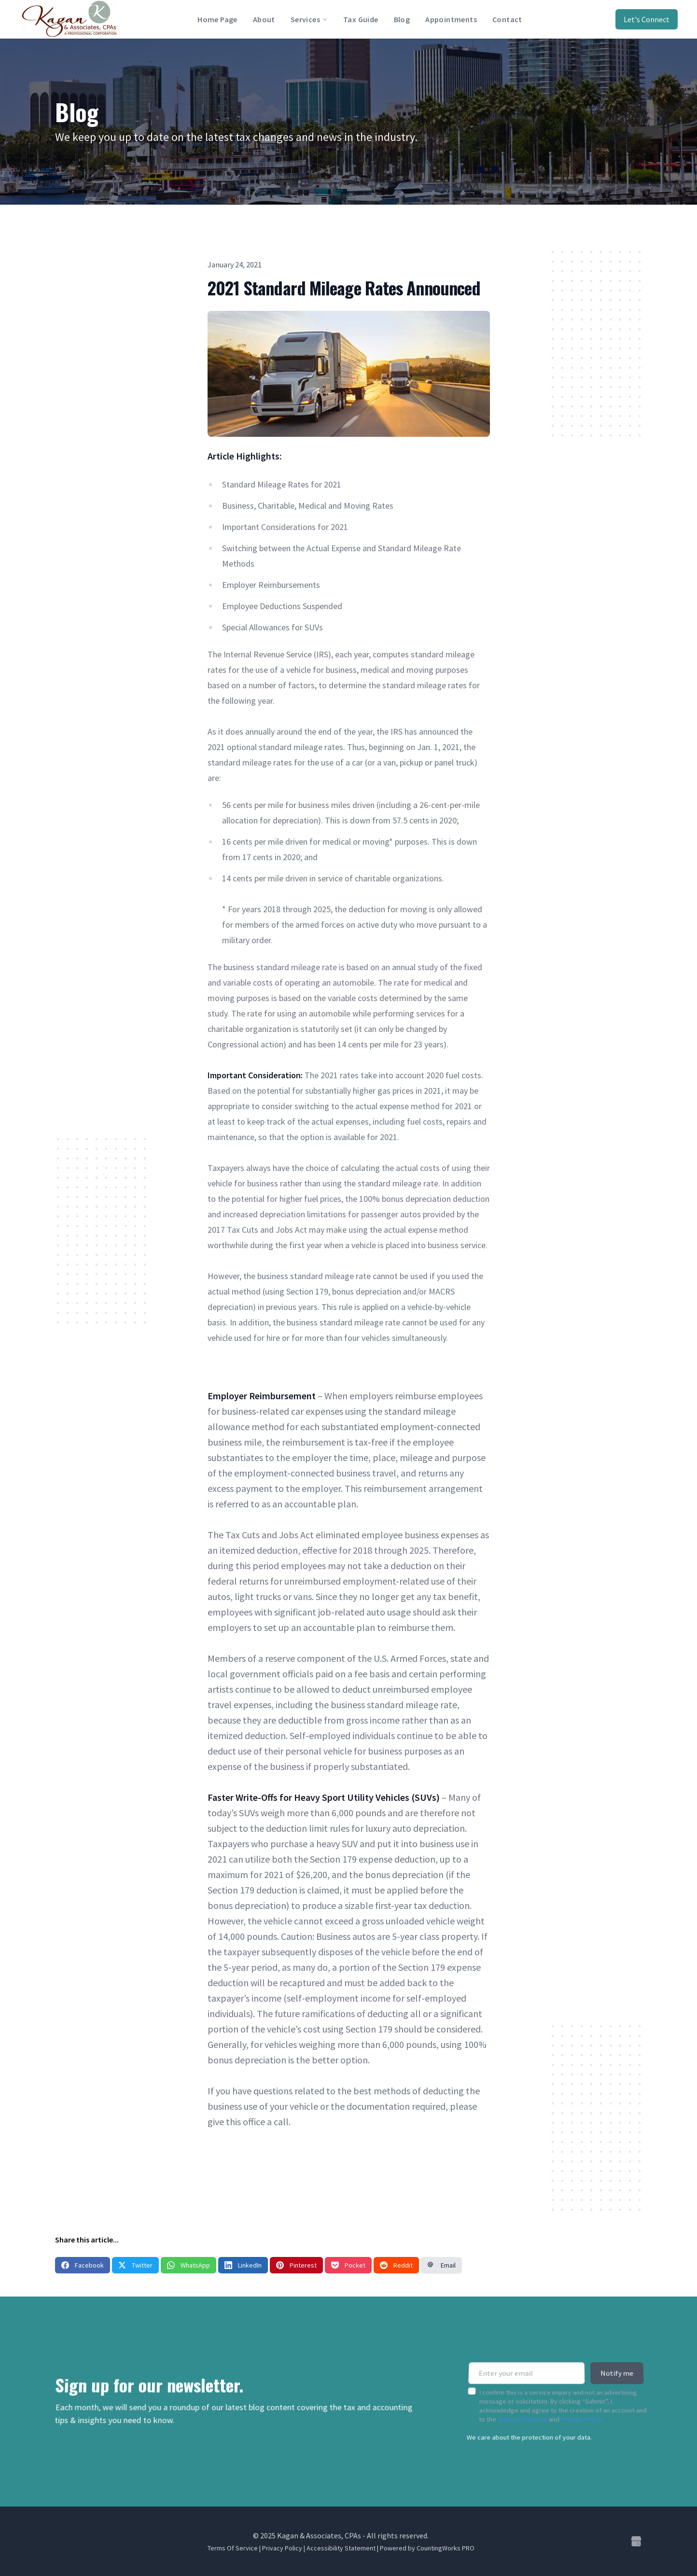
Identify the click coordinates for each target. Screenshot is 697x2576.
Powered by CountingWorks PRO (427, 2548)
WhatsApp (188, 2265)
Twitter (135, 2265)
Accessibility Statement (341, 2548)
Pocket (348, 2265)
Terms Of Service (233, 2548)
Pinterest (296, 2265)
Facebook (82, 2265)
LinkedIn (243, 2265)
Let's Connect (646, 19)
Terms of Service (522, 2414)
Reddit (396, 2265)
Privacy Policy (581, 2414)
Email (441, 2265)
